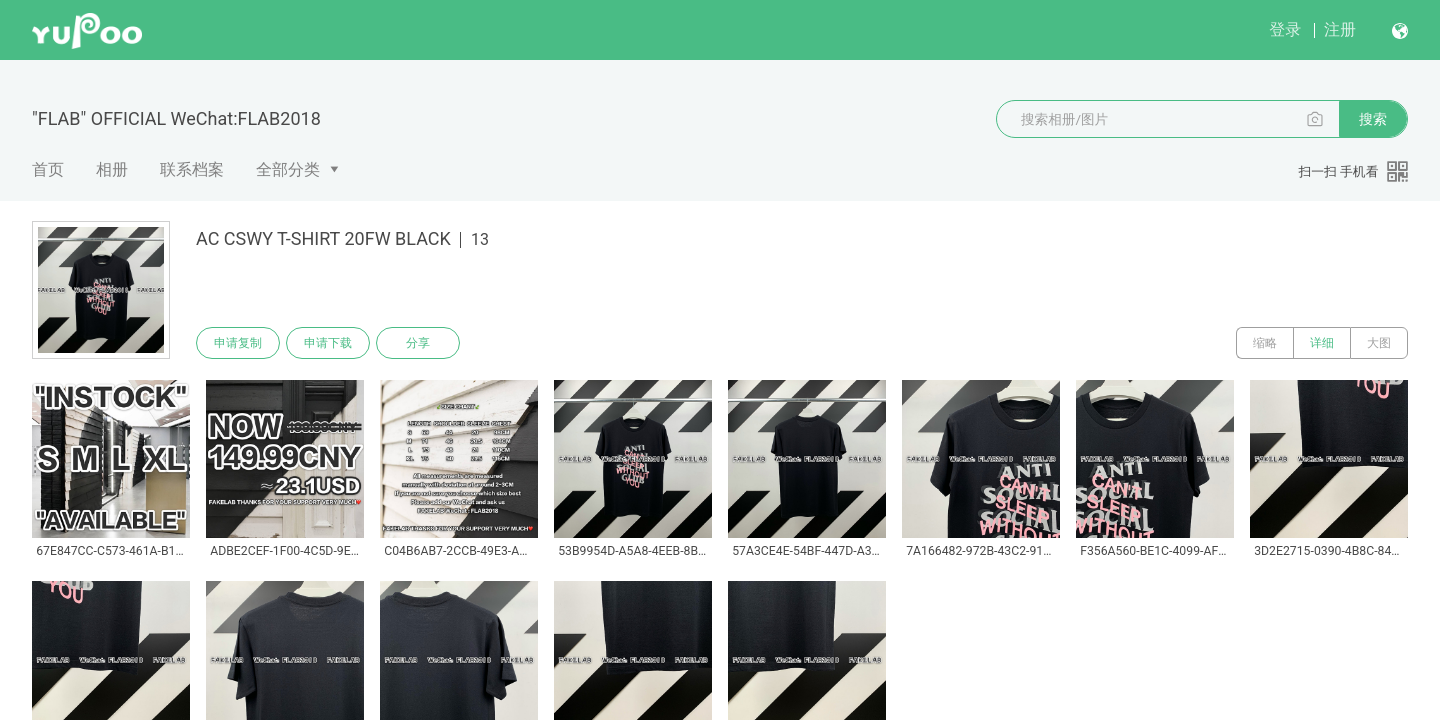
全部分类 (288, 169)
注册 (1340, 29)
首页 (48, 169)
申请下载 (328, 343)
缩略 (1265, 343)
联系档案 (192, 169)
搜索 (1373, 119)
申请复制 (238, 343)
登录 (1285, 29)
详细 (1322, 343)
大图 (1379, 343)
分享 (418, 343)
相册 (112, 169)
